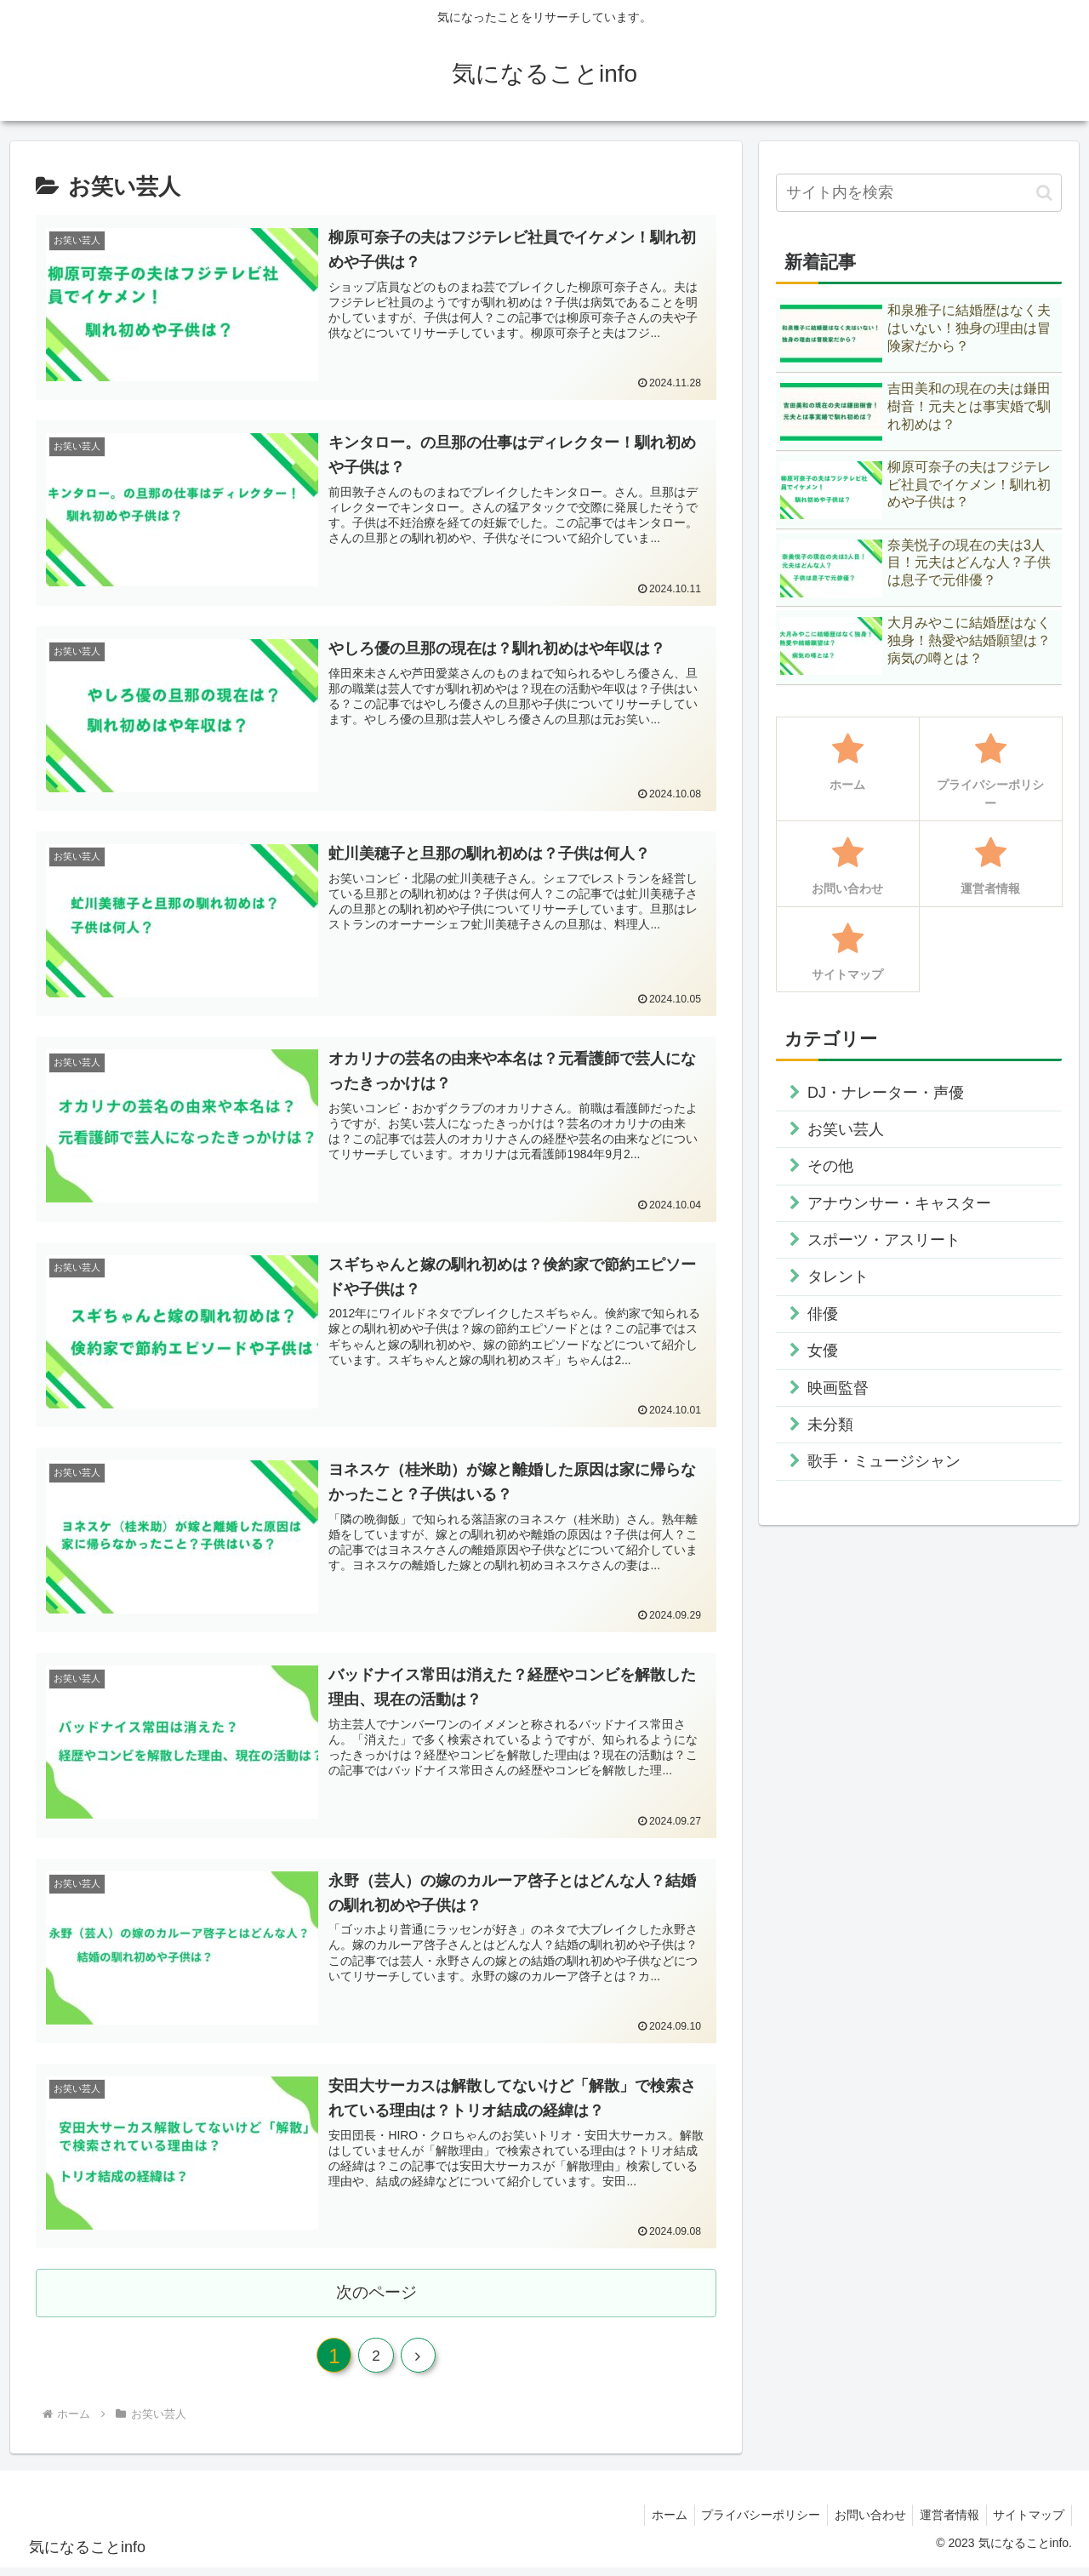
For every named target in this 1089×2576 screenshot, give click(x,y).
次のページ (376, 2294)
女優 (822, 1350)
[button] (1044, 193)
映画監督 (838, 1388)
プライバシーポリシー (747, 2522)
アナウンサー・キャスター (899, 1203)
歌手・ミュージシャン (884, 1461)
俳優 (822, 1313)
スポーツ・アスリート (884, 1239)
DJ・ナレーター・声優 (885, 1092)
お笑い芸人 (845, 1129)
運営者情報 (943, 2522)
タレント (838, 1276)
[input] (919, 193)
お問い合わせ (860, 2522)
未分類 (830, 1424)
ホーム (652, 2522)
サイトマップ (1027, 2522)
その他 (830, 1165)
